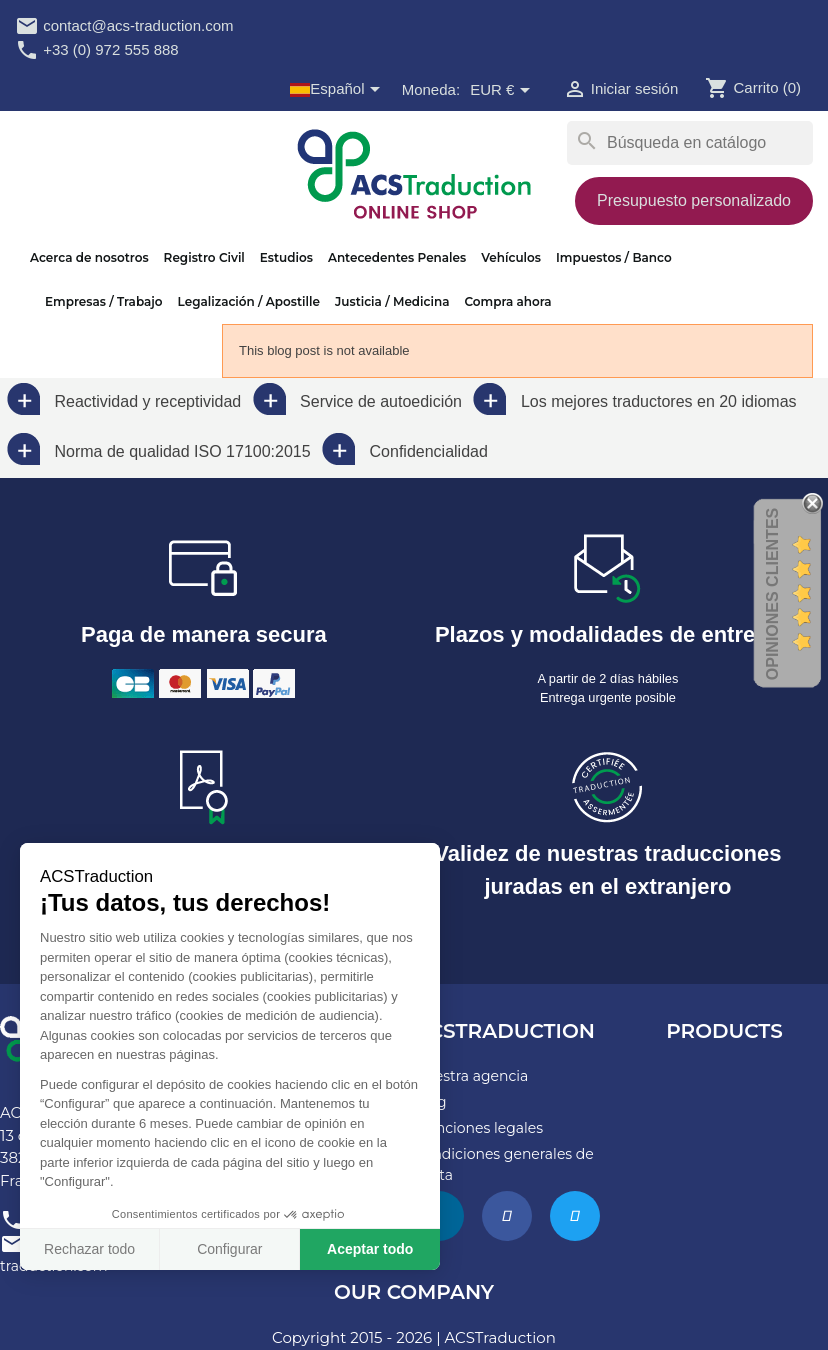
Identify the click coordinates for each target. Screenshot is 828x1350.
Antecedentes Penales (397, 257)
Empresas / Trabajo (104, 301)
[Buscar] (690, 143)
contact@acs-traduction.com (124, 25)
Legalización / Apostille (249, 301)
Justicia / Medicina (392, 301)
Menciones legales (478, 1128)
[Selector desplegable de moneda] (503, 91)
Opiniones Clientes (772, 594)
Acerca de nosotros (89, 257)
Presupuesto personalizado (694, 200)
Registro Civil (204, 257)
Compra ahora (507, 301)
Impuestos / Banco (614, 257)
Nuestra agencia (471, 1076)
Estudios (286, 257)
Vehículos (511, 257)
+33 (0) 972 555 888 (97, 49)
